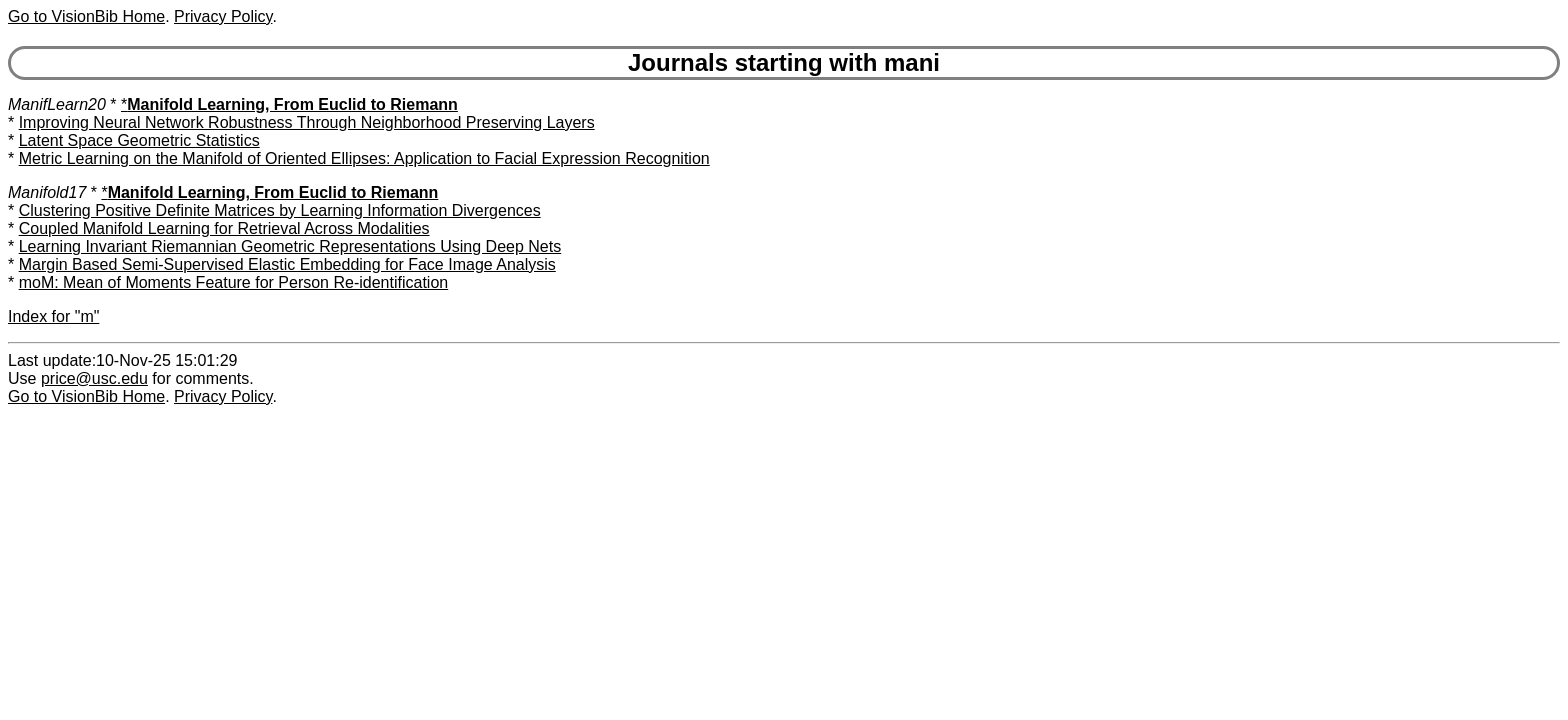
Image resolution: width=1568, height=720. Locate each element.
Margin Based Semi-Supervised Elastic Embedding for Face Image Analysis (287, 264)
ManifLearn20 (57, 104)
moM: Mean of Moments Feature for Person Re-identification (234, 282)
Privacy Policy (223, 16)
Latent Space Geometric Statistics (139, 140)
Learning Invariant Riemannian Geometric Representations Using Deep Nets (290, 246)
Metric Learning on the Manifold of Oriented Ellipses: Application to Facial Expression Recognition (364, 158)
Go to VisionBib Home (86, 16)
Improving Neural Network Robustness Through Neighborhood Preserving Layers (307, 122)
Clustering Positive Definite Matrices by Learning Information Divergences (280, 210)
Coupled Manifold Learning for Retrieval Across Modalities (224, 228)
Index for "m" (53, 316)
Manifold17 (47, 192)
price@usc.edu (94, 378)
